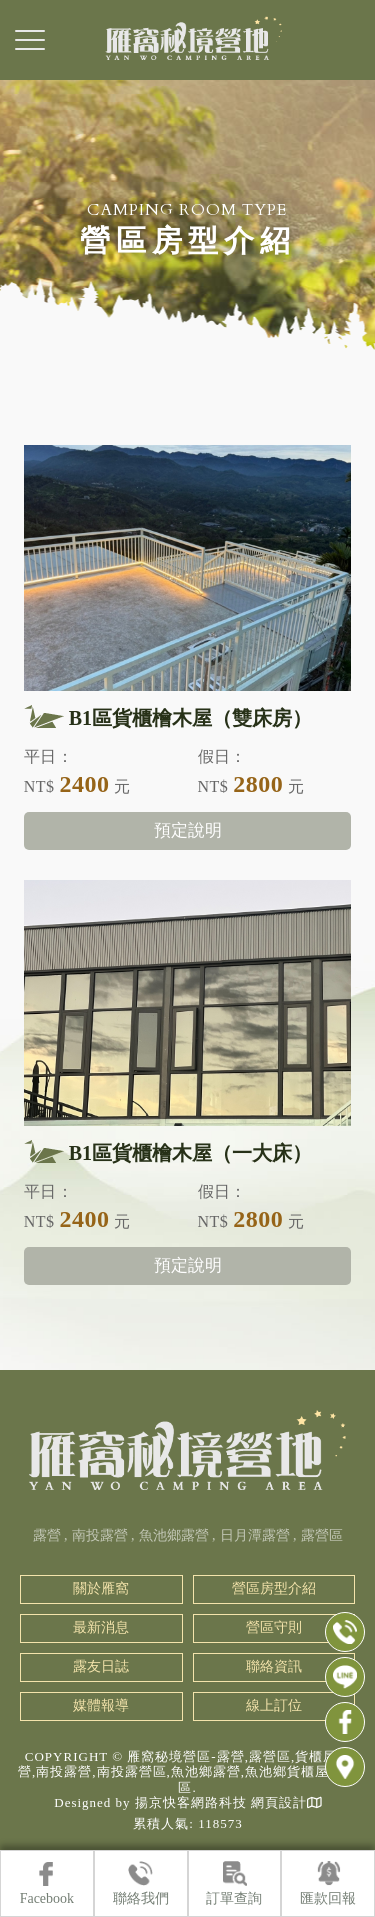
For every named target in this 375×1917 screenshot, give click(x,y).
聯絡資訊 (274, 1666)
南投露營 (100, 1535)
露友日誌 (101, 1666)
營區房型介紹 (274, 1588)
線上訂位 (274, 1705)
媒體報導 (101, 1705)
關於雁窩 (101, 1588)
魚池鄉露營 (174, 1535)
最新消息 (101, 1627)
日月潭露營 (255, 1535)
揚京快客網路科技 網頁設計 (221, 1802)
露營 (47, 1535)
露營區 (322, 1535)
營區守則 (274, 1627)
